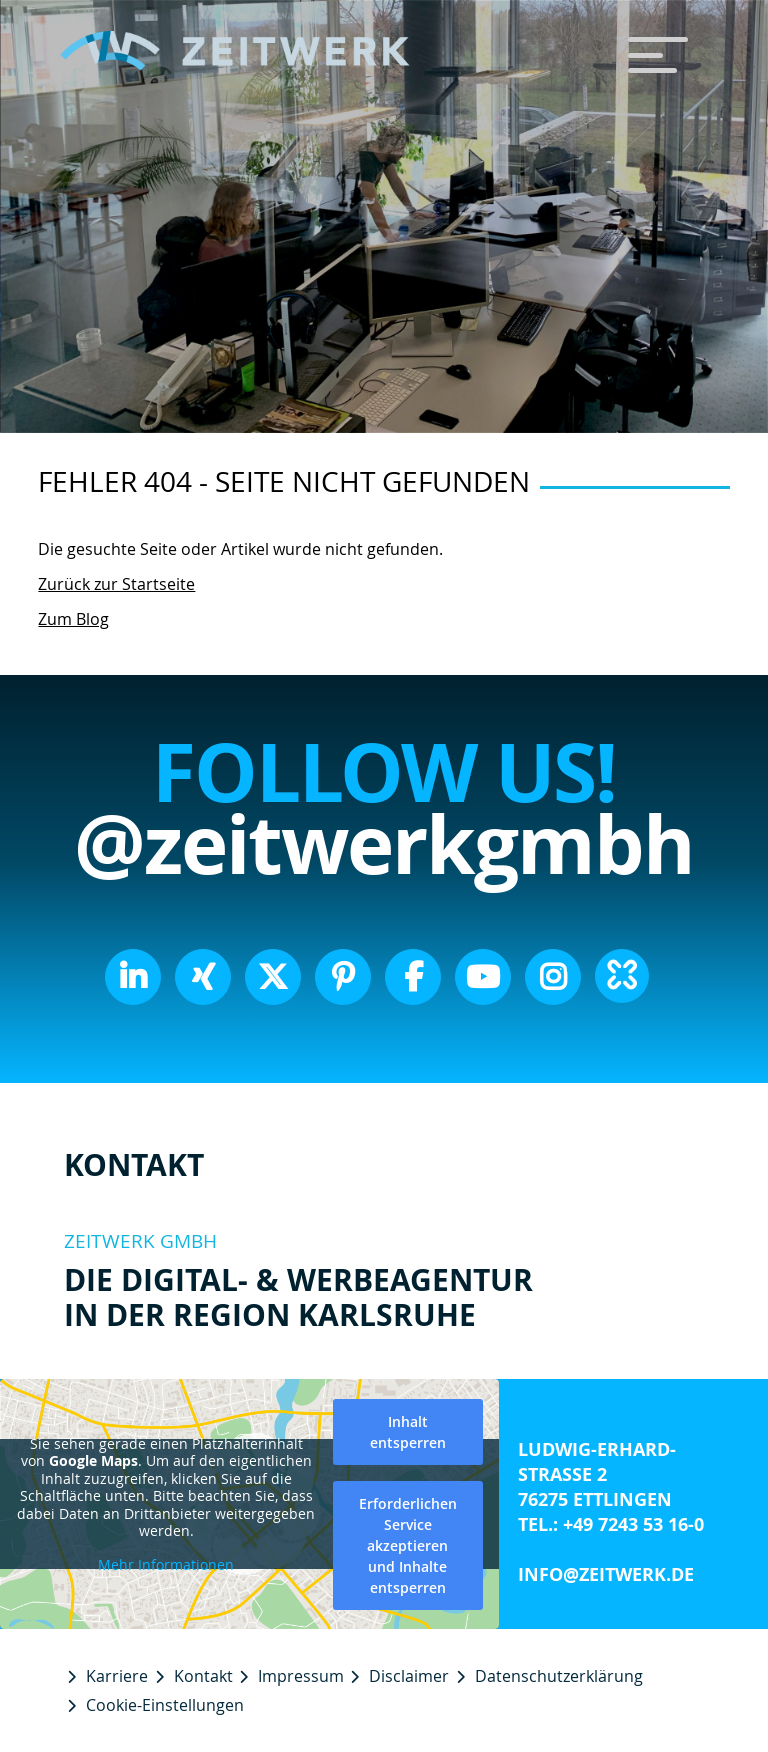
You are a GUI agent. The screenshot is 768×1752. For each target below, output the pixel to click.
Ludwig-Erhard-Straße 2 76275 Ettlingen (597, 1474)
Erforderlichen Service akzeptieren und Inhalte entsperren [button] (408, 1545)
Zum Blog (73, 619)
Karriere (117, 1676)
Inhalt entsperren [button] (408, 1432)
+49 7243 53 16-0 (633, 1524)
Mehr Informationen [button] (166, 1565)
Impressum (301, 1676)
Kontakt (203, 1676)
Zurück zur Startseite (116, 584)
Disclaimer (409, 1676)
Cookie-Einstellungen (165, 1705)
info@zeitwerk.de (606, 1574)
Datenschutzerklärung (559, 1676)
